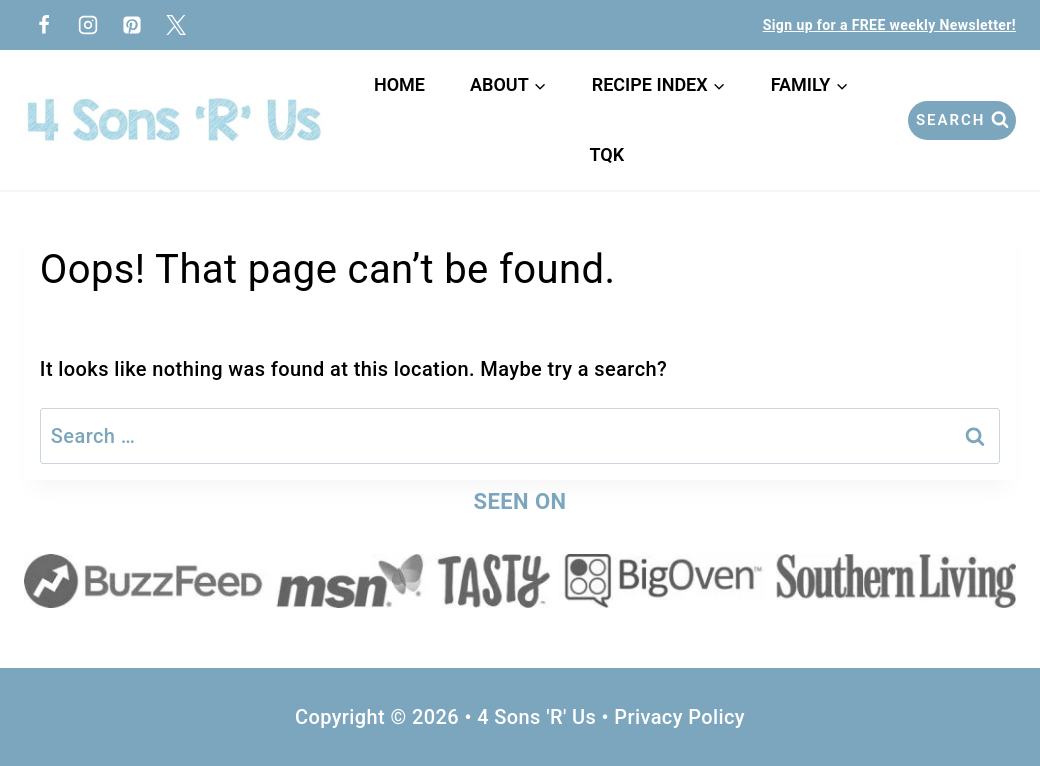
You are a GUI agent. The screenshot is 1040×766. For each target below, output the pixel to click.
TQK (611, 154)
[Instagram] (88, 25)
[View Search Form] (962, 120)
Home (399, 84)
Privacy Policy (679, 717)
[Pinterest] (132, 25)
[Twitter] (176, 25)
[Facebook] (44, 25)
